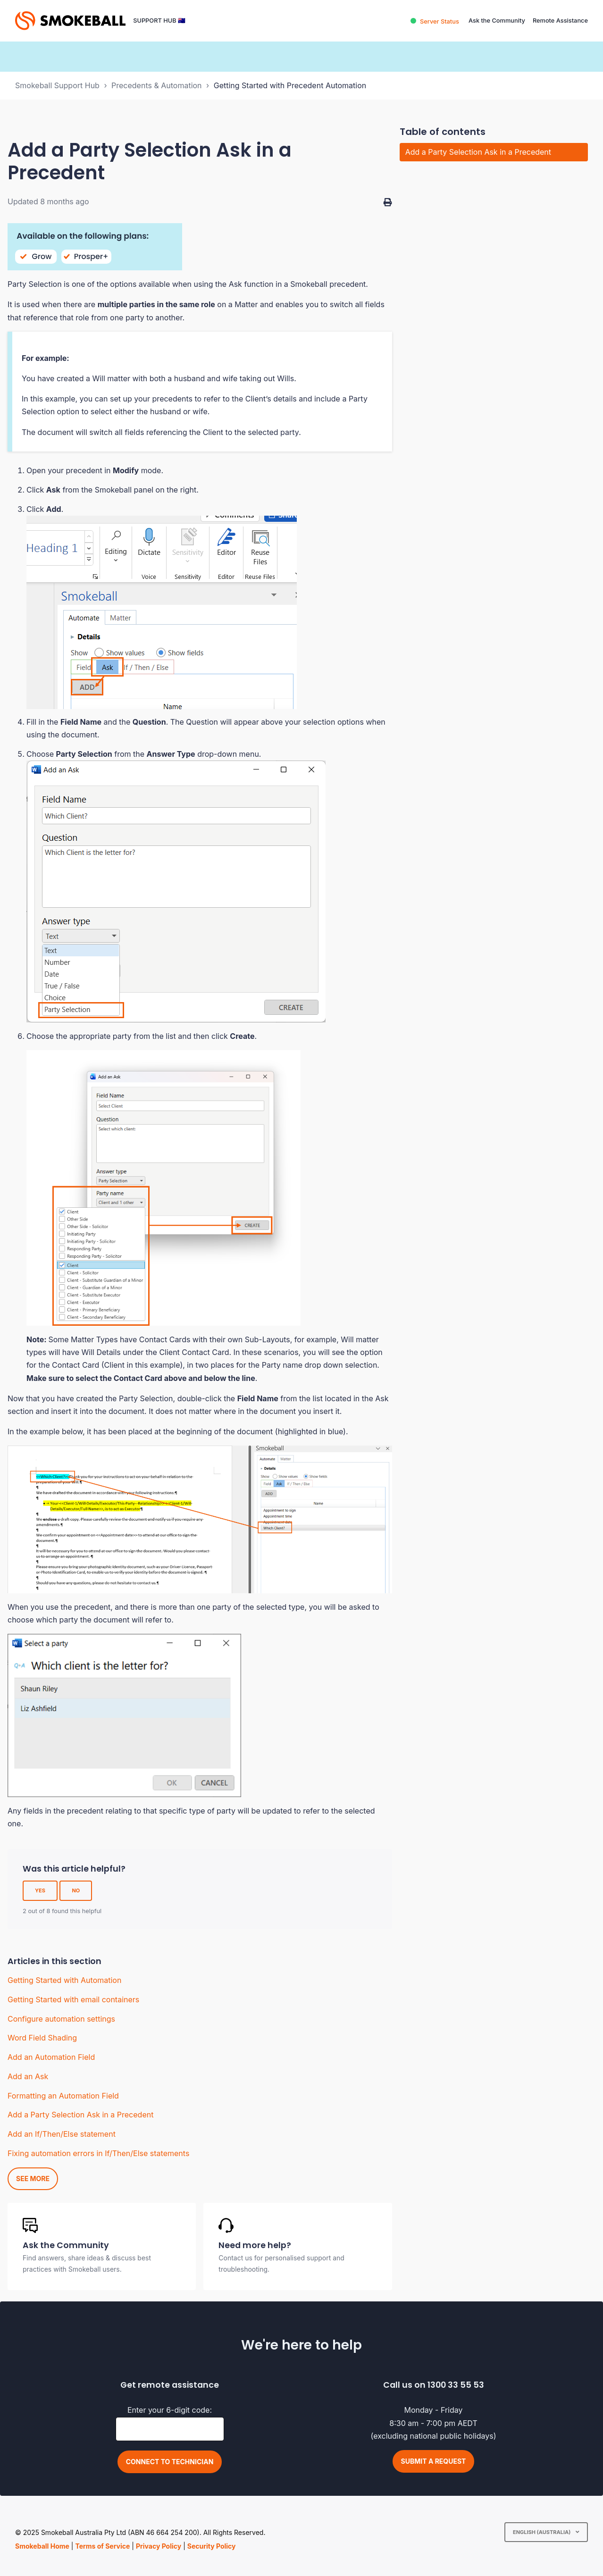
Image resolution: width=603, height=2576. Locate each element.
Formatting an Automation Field (63, 2095)
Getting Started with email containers (73, 1999)
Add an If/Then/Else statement (62, 2134)
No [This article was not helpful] (76, 1890)
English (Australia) (542, 2532)
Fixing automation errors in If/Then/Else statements (98, 2153)
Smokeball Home (42, 2546)
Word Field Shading (42, 2037)
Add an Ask (28, 2076)
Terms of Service (102, 2546)
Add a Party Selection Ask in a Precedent (80, 2114)
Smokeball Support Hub (57, 85)
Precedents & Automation (156, 85)
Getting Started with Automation (64, 1980)
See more (33, 2179)
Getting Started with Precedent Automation (290, 85)
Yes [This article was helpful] (40, 1890)
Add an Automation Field (51, 2057)
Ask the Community (497, 20)
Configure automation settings (61, 2019)
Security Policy (211, 2546)
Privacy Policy (158, 2546)
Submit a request (433, 2461)
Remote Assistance (560, 20)
